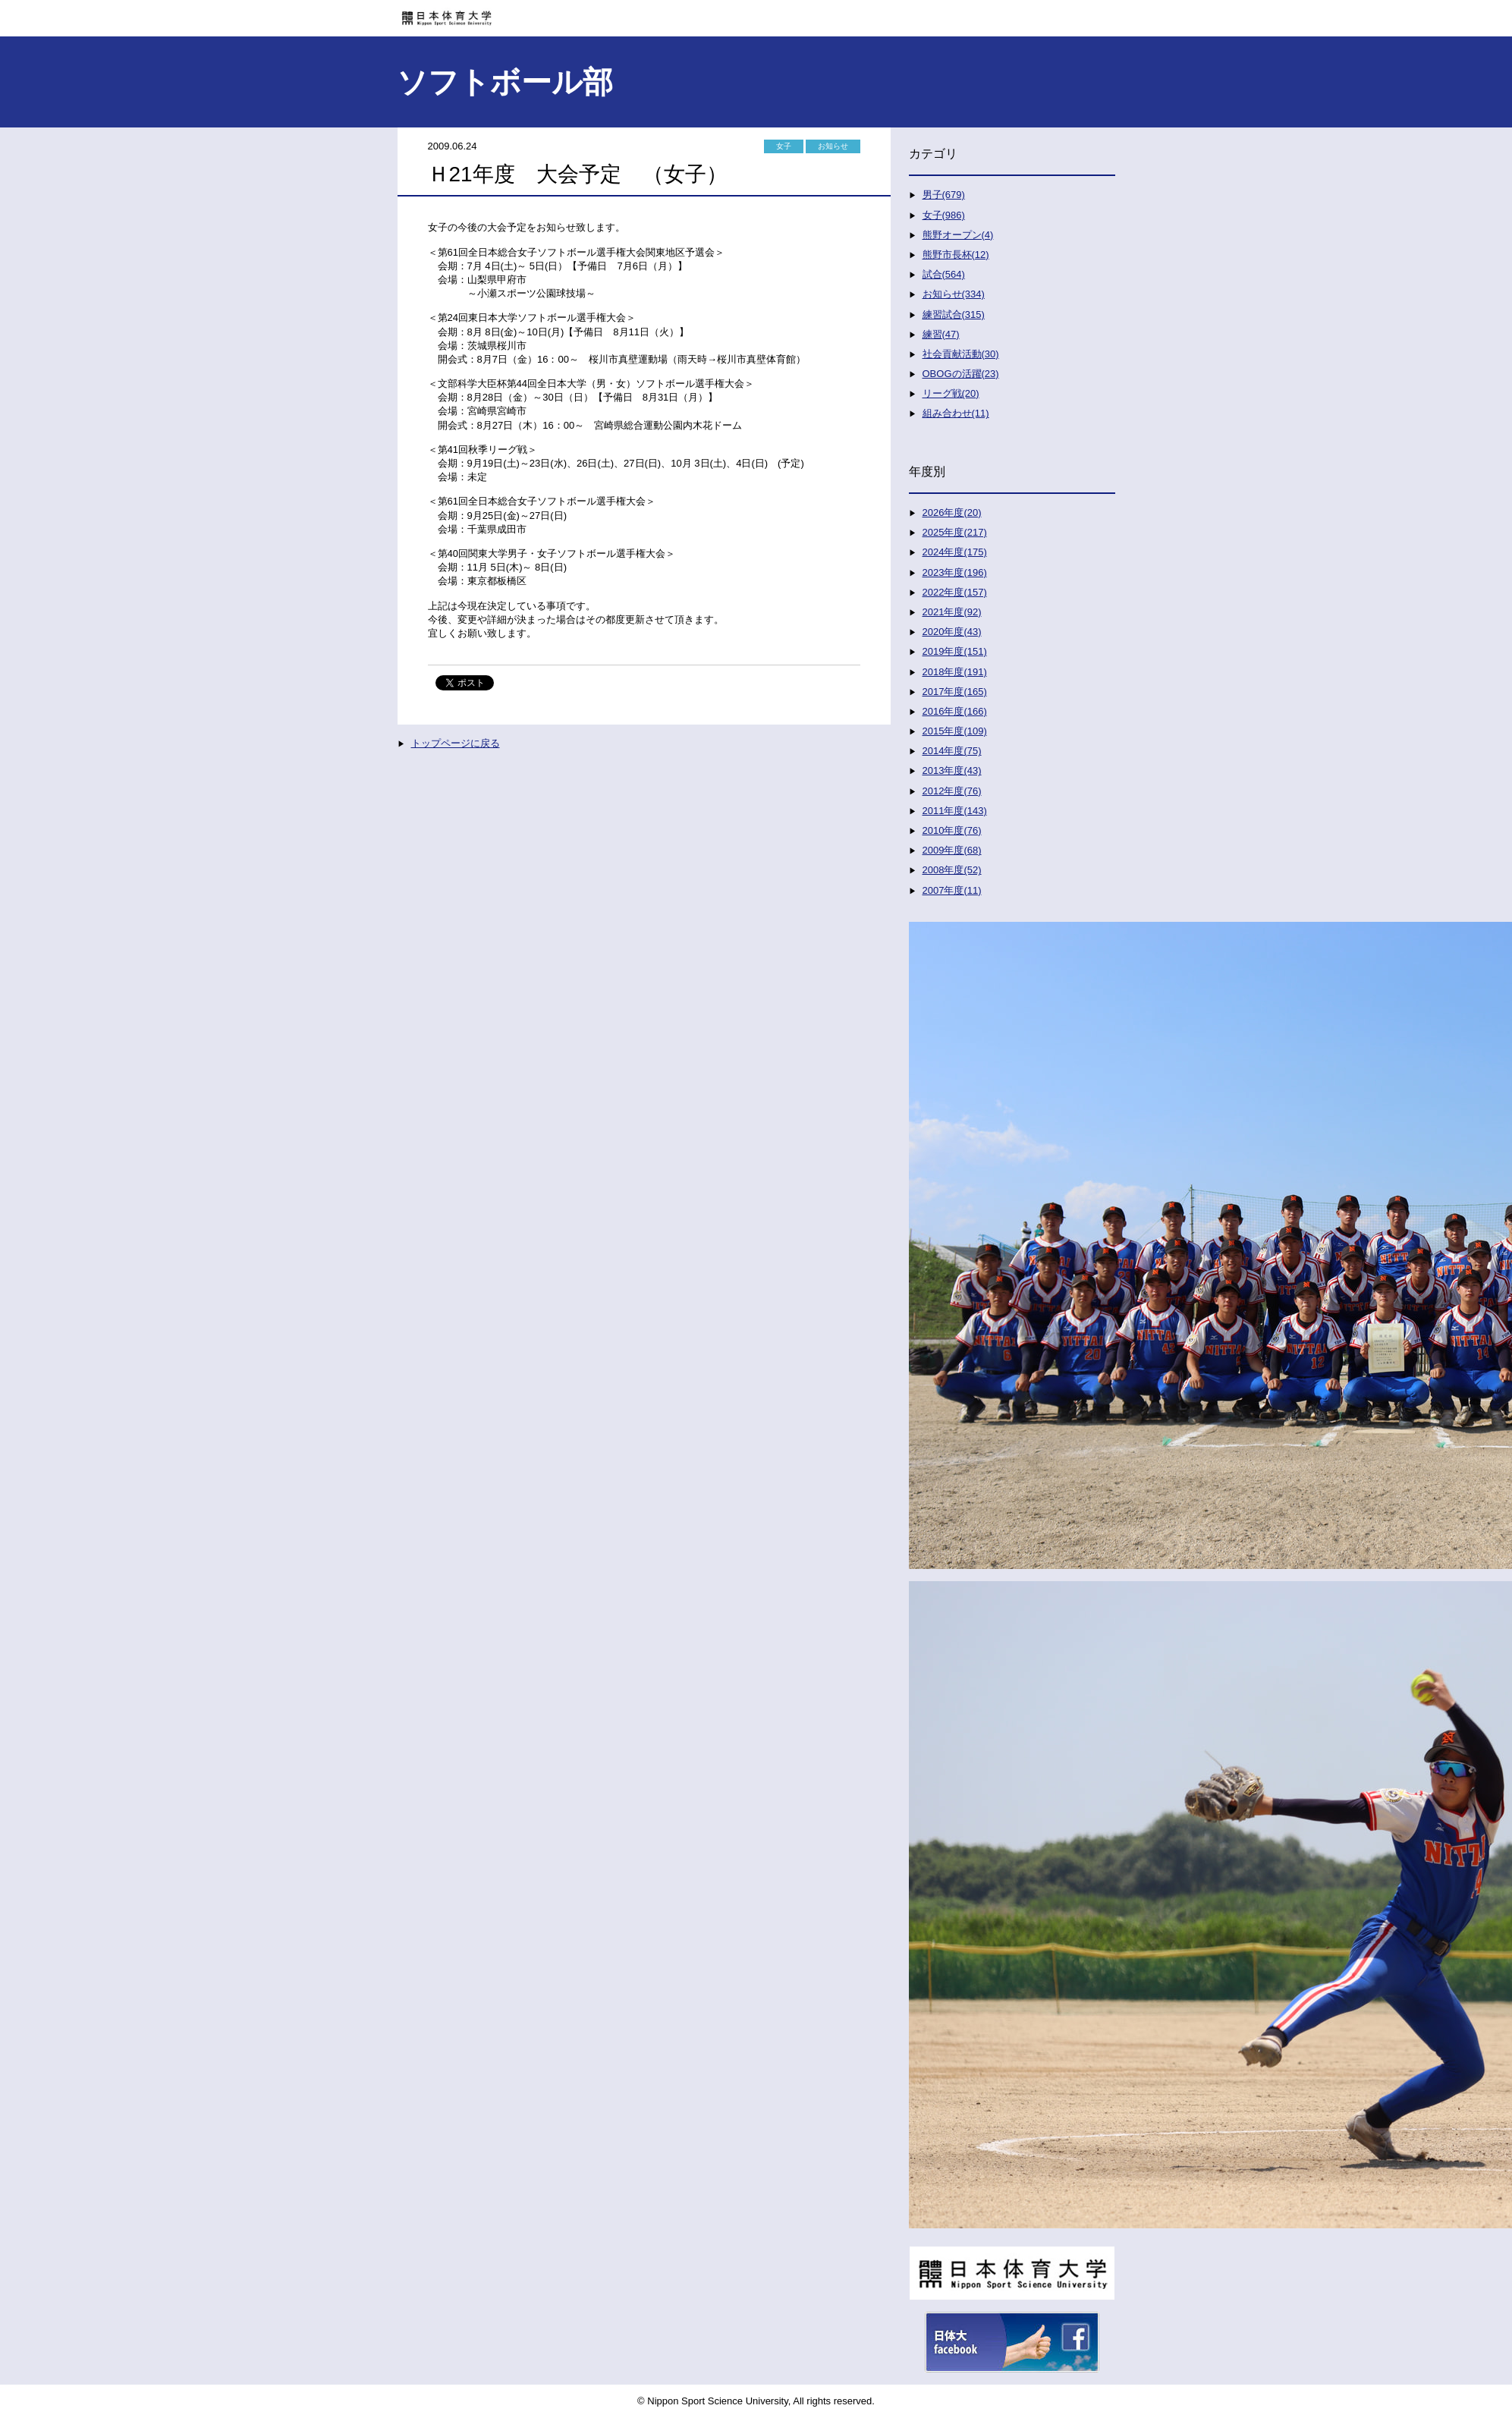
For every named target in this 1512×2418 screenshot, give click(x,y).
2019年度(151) (955, 651)
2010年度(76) (952, 830)
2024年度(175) (955, 552)
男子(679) (944, 194)
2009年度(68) (952, 850)
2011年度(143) (955, 810)
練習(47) (941, 334)
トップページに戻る (455, 743)
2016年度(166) (955, 711)
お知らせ (833, 146)
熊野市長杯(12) (956, 254)
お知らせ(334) (954, 294)
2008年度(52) (952, 870)
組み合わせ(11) (956, 413)
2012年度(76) (952, 791)
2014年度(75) (952, 750)
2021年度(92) (952, 612)
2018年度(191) (955, 672)
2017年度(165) (955, 691)
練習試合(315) (954, 314)
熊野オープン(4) (958, 235)
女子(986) (944, 215)
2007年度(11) (952, 890)
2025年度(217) (955, 532)
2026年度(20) (952, 512)
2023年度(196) (955, 572)
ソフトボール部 (505, 82)
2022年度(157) (955, 592)
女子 (783, 146)
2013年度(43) (952, 770)
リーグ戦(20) (951, 393)
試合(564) (944, 274)
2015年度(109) (955, 731)
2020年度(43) (952, 631)
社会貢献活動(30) (961, 354)
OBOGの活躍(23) (961, 373)
